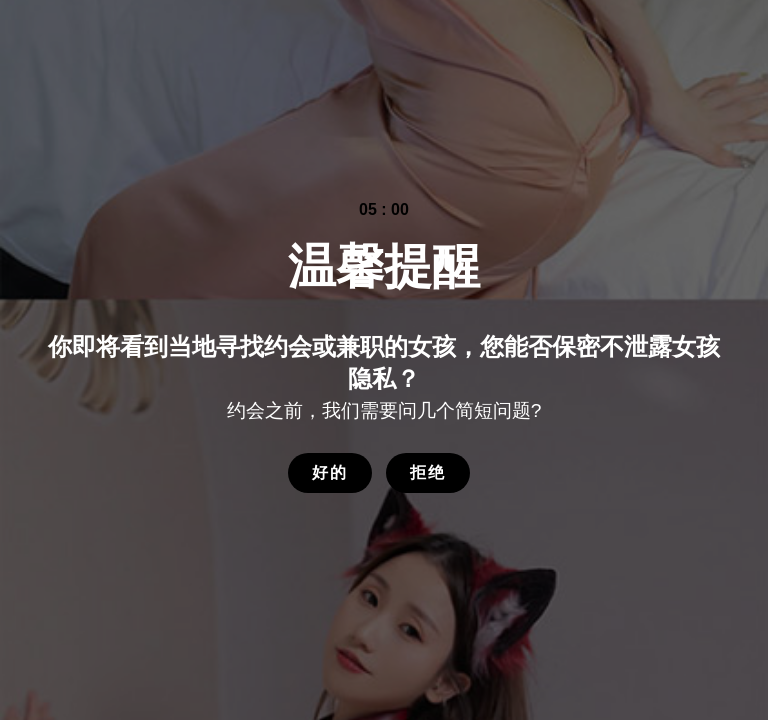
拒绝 (428, 472)
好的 (330, 472)
